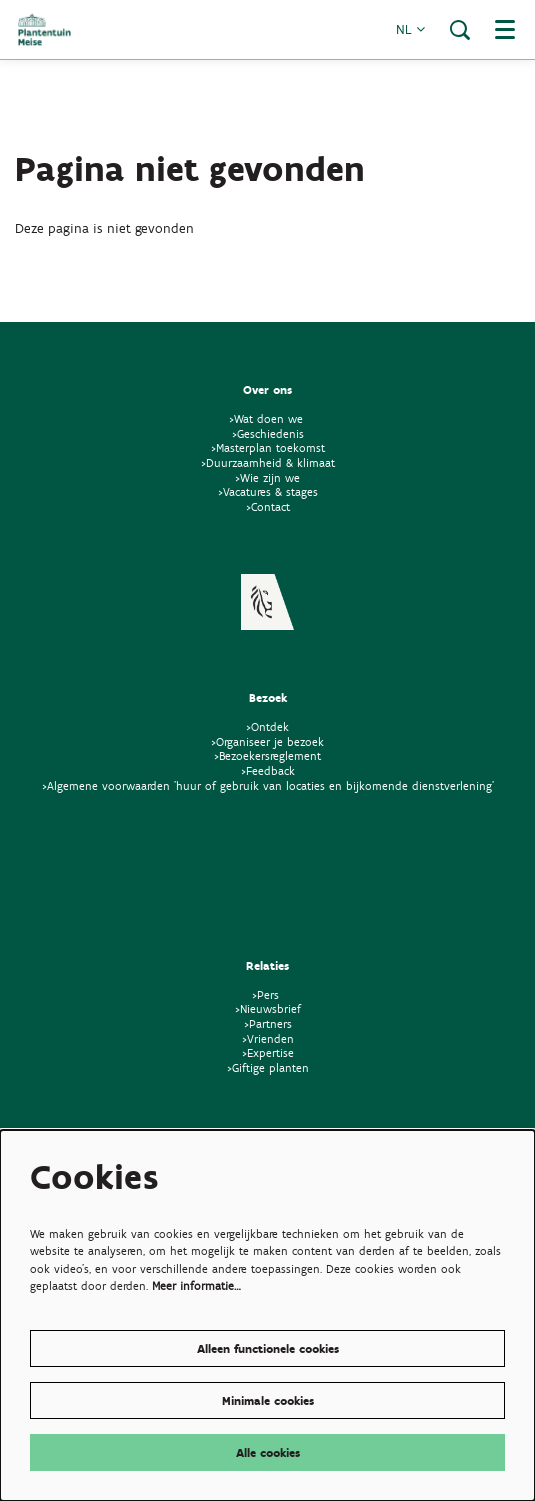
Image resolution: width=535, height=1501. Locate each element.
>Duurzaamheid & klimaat (268, 462)
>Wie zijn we (267, 477)
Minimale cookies (268, 1400)
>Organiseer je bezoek (267, 741)
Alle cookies (268, 1452)
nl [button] (410, 29)
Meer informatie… (196, 1285)
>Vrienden (268, 1038)
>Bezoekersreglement (267, 755)
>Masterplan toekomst (268, 447)
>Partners (268, 1023)
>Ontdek (267, 726)
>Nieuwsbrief (268, 1008)
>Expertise (268, 1052)
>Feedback (268, 770)
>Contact (268, 506)
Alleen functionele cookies (268, 1348)
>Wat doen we (266, 418)
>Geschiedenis (268, 433)
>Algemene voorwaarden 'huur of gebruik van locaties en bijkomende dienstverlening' (268, 785)
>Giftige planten (268, 1067)
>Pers (267, 994)
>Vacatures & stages (268, 491)
